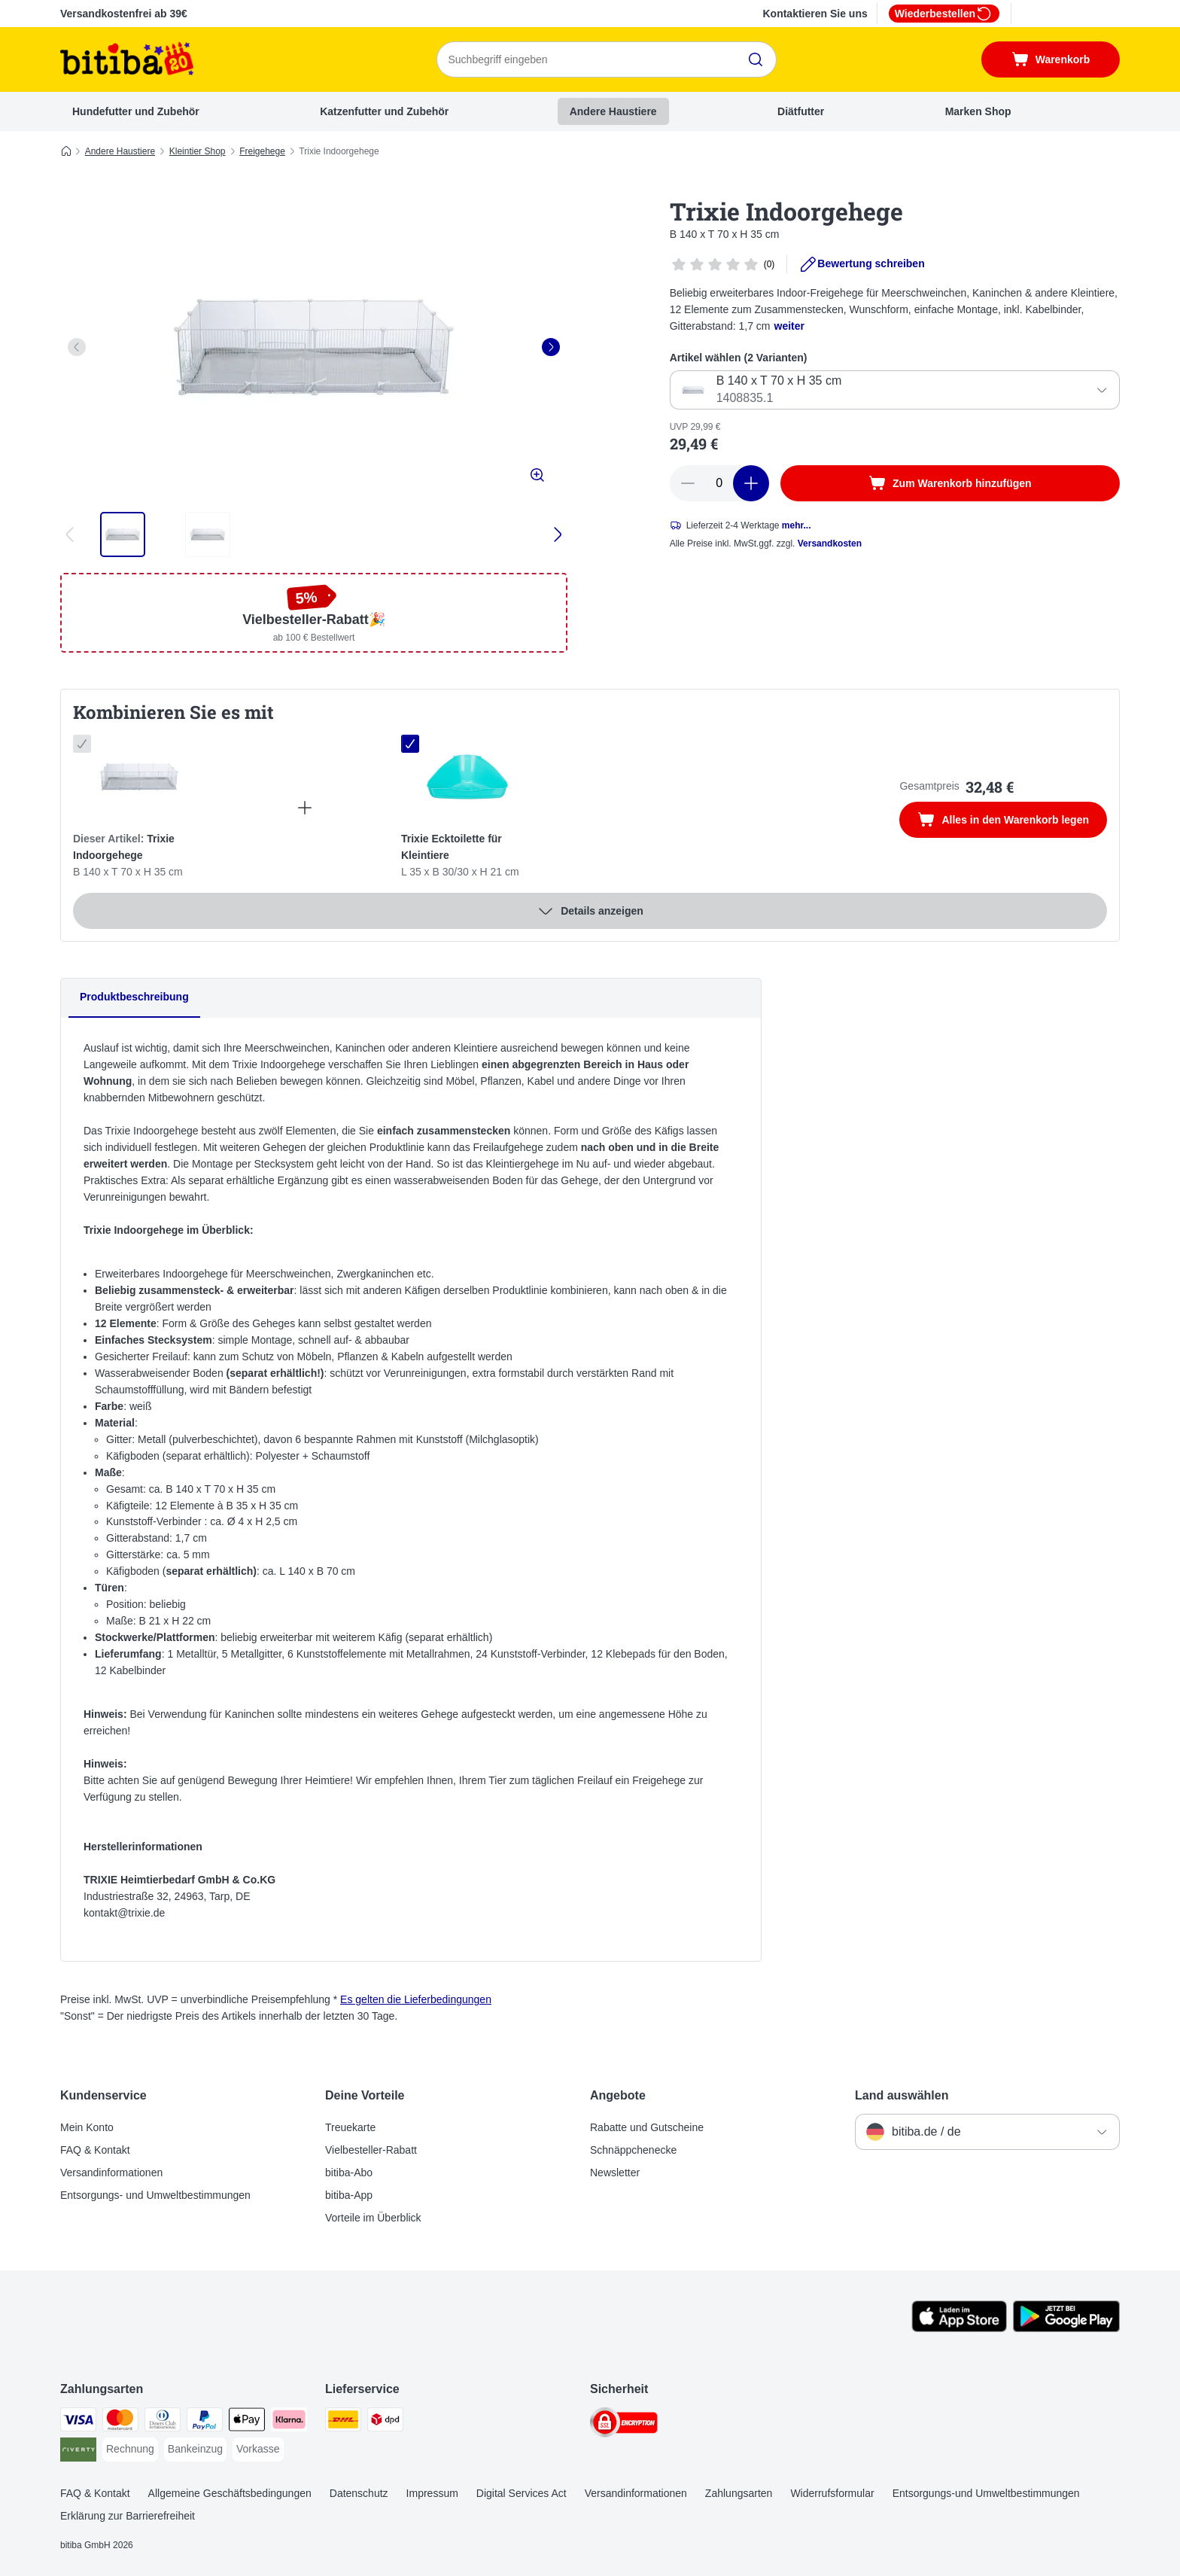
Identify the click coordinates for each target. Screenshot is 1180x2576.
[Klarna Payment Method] (289, 2422)
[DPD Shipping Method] (385, 2422)
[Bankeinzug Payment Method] (195, 2449)
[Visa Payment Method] (78, 2422)
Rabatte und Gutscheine (647, 2127)
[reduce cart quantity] (688, 483)
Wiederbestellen (944, 14)
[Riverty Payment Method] (78, 2452)
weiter (789, 326)
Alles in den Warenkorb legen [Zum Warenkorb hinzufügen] (1012, 821)
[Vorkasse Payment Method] (258, 2449)
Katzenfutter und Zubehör (384, 111)
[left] (77, 347)
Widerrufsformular (832, 2493)
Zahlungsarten (739, 2493)
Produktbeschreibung (134, 997)
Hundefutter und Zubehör (135, 111)
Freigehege (262, 151)
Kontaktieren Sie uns (814, 14)
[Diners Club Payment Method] (162, 2422)
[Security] (624, 2425)
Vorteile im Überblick (373, 2218)
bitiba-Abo (349, 2172)
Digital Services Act (521, 2493)
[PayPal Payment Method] (205, 2422)
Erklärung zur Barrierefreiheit (127, 2516)
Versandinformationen (111, 2172)
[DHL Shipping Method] (343, 2422)
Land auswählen (901, 2095)
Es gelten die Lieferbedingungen (415, 1999)
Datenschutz (359, 2493)
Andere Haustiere (613, 111)
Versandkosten (830, 543)
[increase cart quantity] (751, 483)
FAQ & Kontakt (95, 2150)
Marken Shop (978, 111)
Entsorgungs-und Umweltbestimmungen (986, 2493)
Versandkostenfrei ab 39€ (123, 14)
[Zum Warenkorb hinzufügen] (950, 483)
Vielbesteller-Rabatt (371, 2150)
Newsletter (615, 2172)
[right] (551, 347)
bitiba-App (349, 2195)
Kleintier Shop (197, 151)
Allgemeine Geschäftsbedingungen (230, 2493)
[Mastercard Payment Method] (120, 2422)
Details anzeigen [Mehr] (590, 911)
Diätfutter (800, 111)
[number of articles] (719, 483)
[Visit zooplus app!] (959, 2328)
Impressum (432, 2493)
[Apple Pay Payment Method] (247, 2422)
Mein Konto (87, 2127)
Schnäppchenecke (633, 2150)
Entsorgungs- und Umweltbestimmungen (155, 2195)
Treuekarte (350, 2127)
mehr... (796, 525)
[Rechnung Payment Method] (130, 2449)
